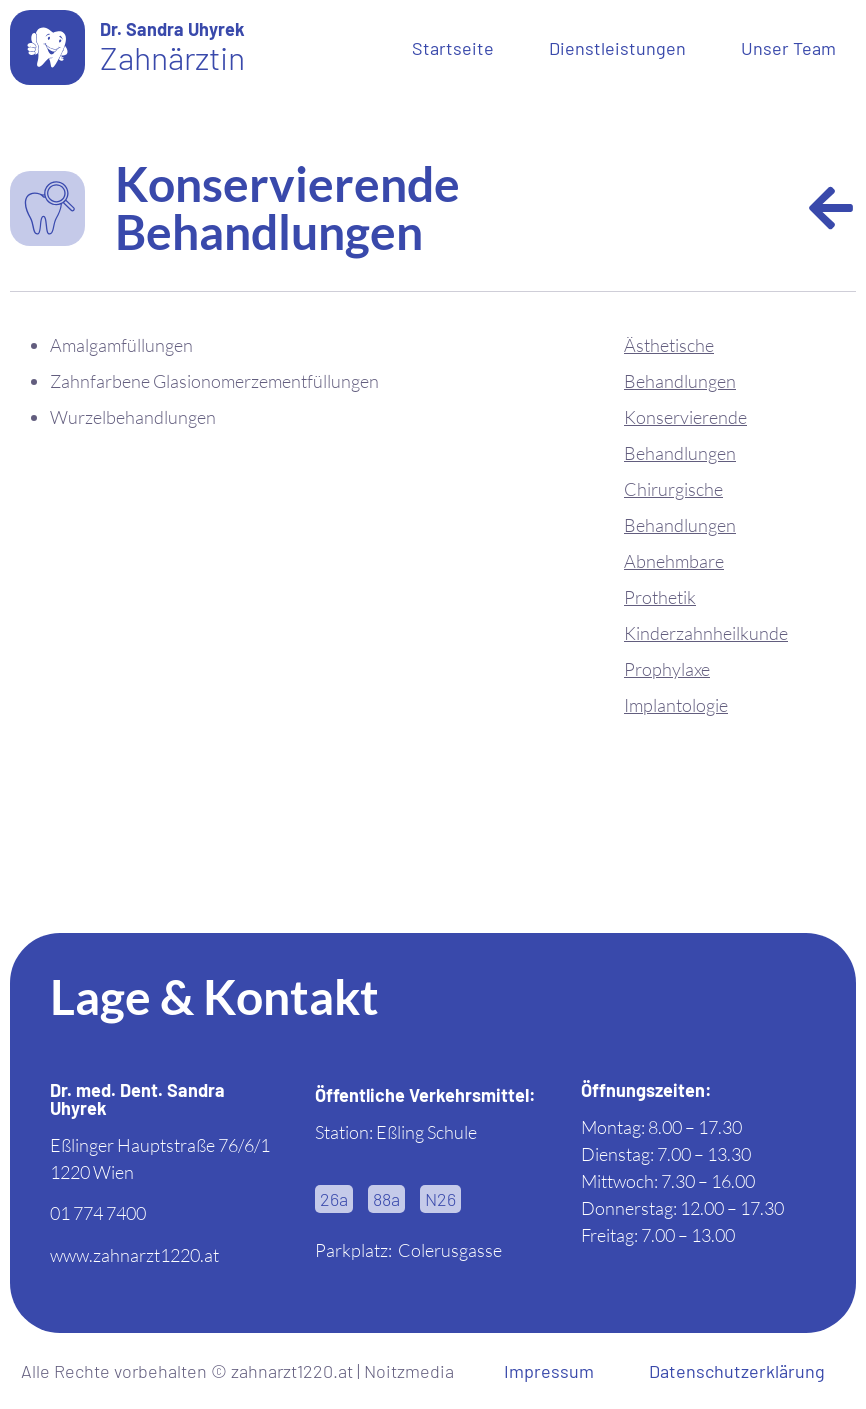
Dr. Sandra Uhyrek (172, 29)
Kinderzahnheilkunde (706, 633)
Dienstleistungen (617, 48)
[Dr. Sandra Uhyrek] (47, 47)
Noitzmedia (409, 1371)
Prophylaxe (667, 669)
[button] (334, 1199)
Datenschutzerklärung (737, 1371)
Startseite (453, 48)
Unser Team (788, 48)
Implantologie (676, 705)
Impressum (549, 1371)
